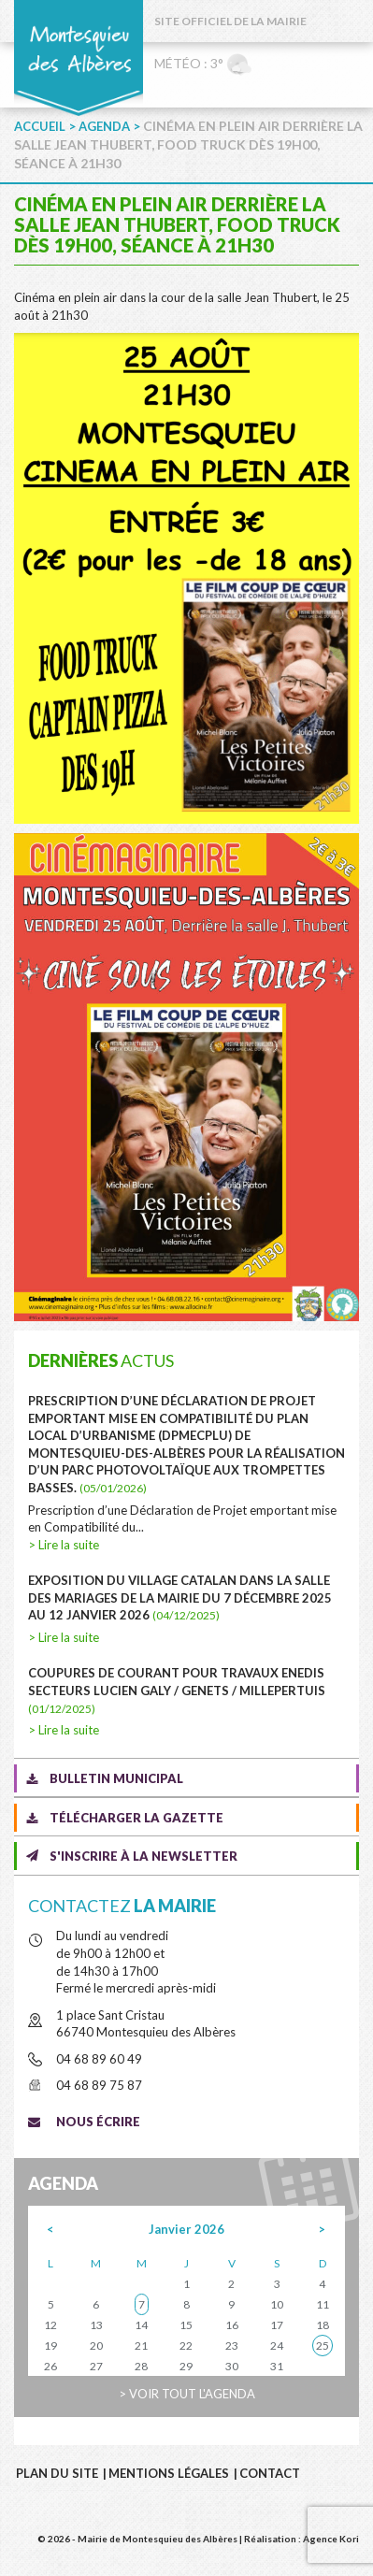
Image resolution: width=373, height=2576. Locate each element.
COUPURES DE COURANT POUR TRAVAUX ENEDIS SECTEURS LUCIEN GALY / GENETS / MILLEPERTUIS (176, 1690)
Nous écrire (98, 2121)
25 (322, 2346)
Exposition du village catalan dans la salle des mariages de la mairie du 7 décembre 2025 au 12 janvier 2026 (180, 1597)
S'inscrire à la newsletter (143, 1856)
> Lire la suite (63, 1544)
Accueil (39, 126)
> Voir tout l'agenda (187, 2393)
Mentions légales (168, 2473)
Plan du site (57, 2473)
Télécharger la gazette (136, 1817)
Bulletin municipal (116, 1778)
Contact (269, 2473)
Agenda (104, 126)
